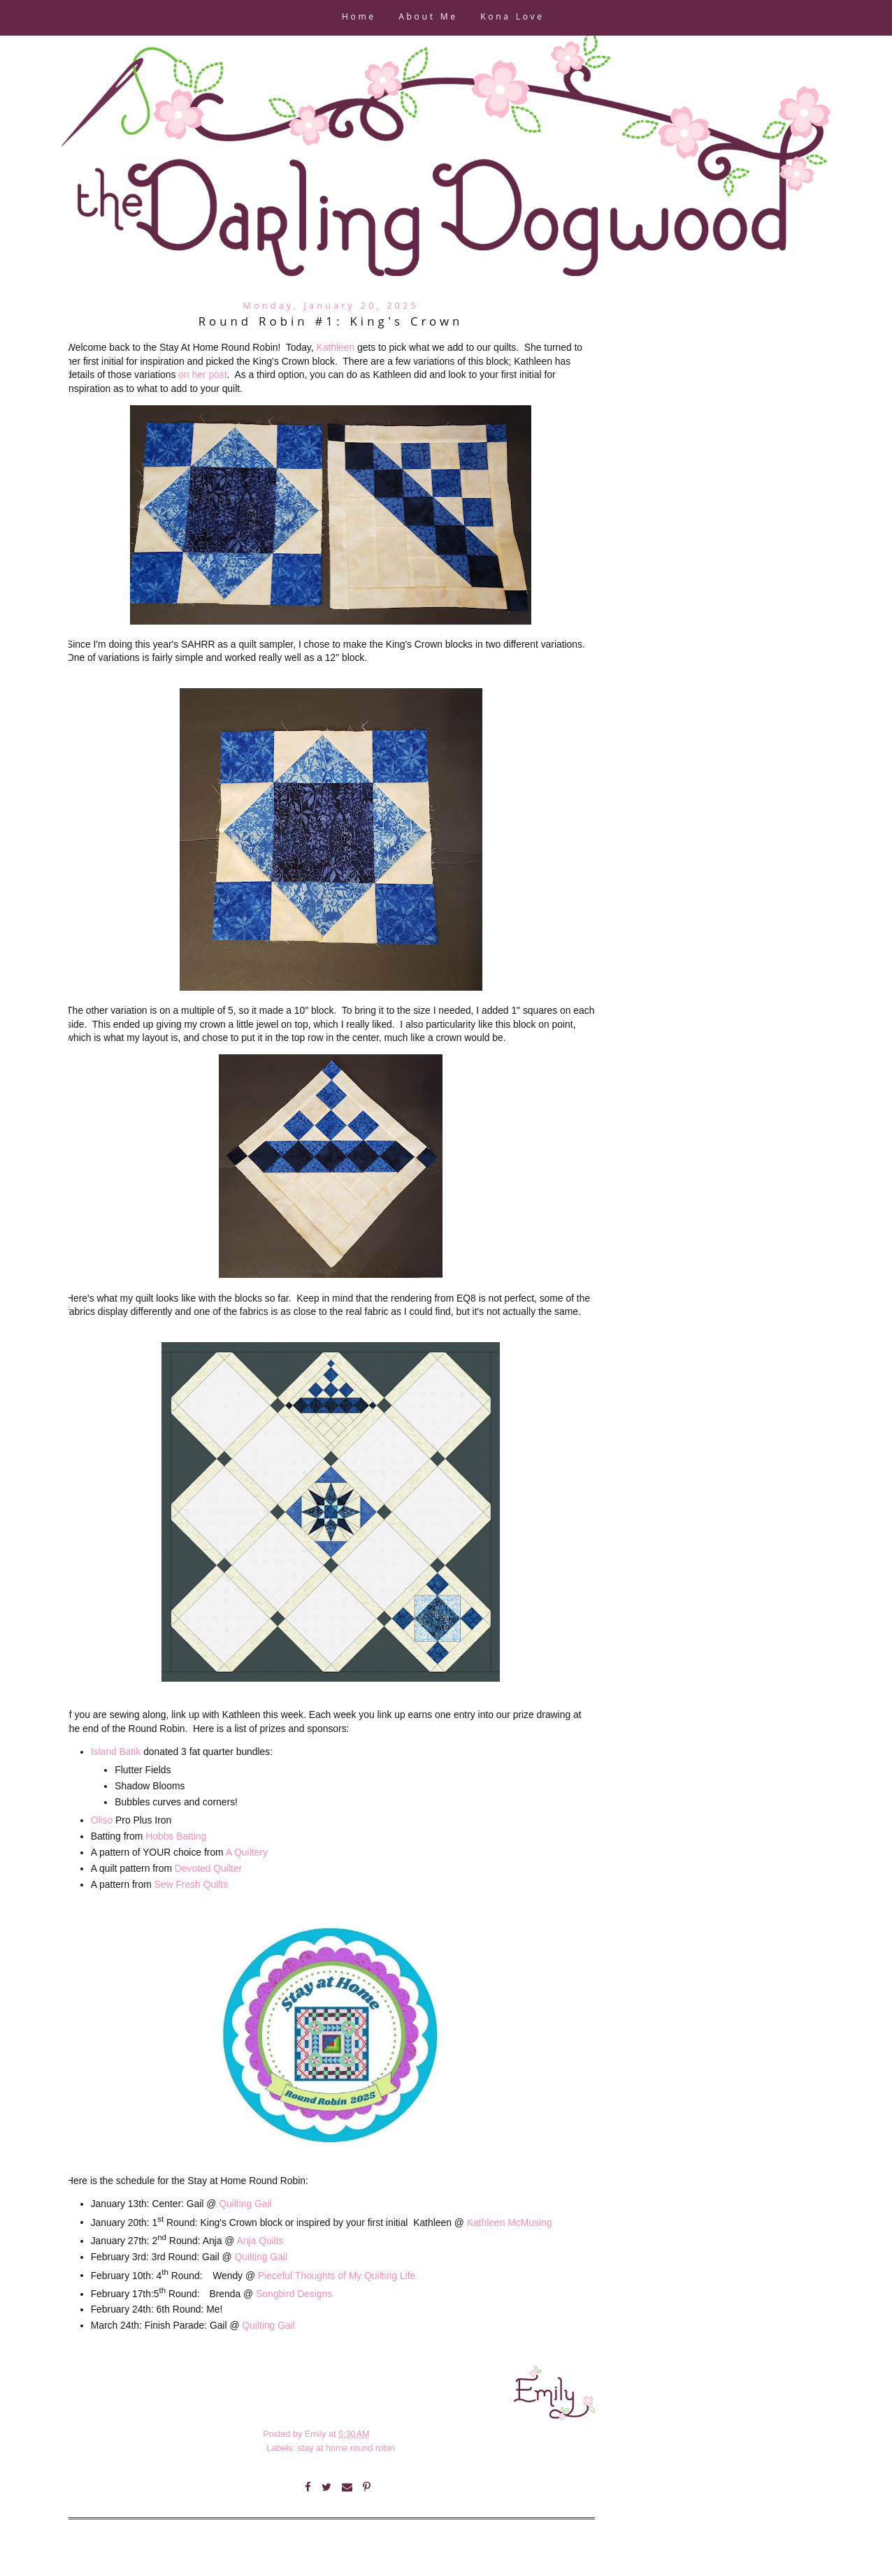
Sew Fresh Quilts (191, 1884)
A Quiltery (247, 1852)
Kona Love (512, 17)
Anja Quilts (259, 2240)
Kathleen (335, 347)
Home (359, 17)
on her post (202, 374)
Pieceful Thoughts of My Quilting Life (336, 2274)
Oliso (102, 1820)
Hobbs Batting (175, 1836)
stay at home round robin (345, 2448)
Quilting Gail (245, 2203)
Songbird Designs (294, 2293)
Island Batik (117, 1751)
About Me (427, 17)
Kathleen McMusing (509, 2221)
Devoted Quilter (208, 1868)
